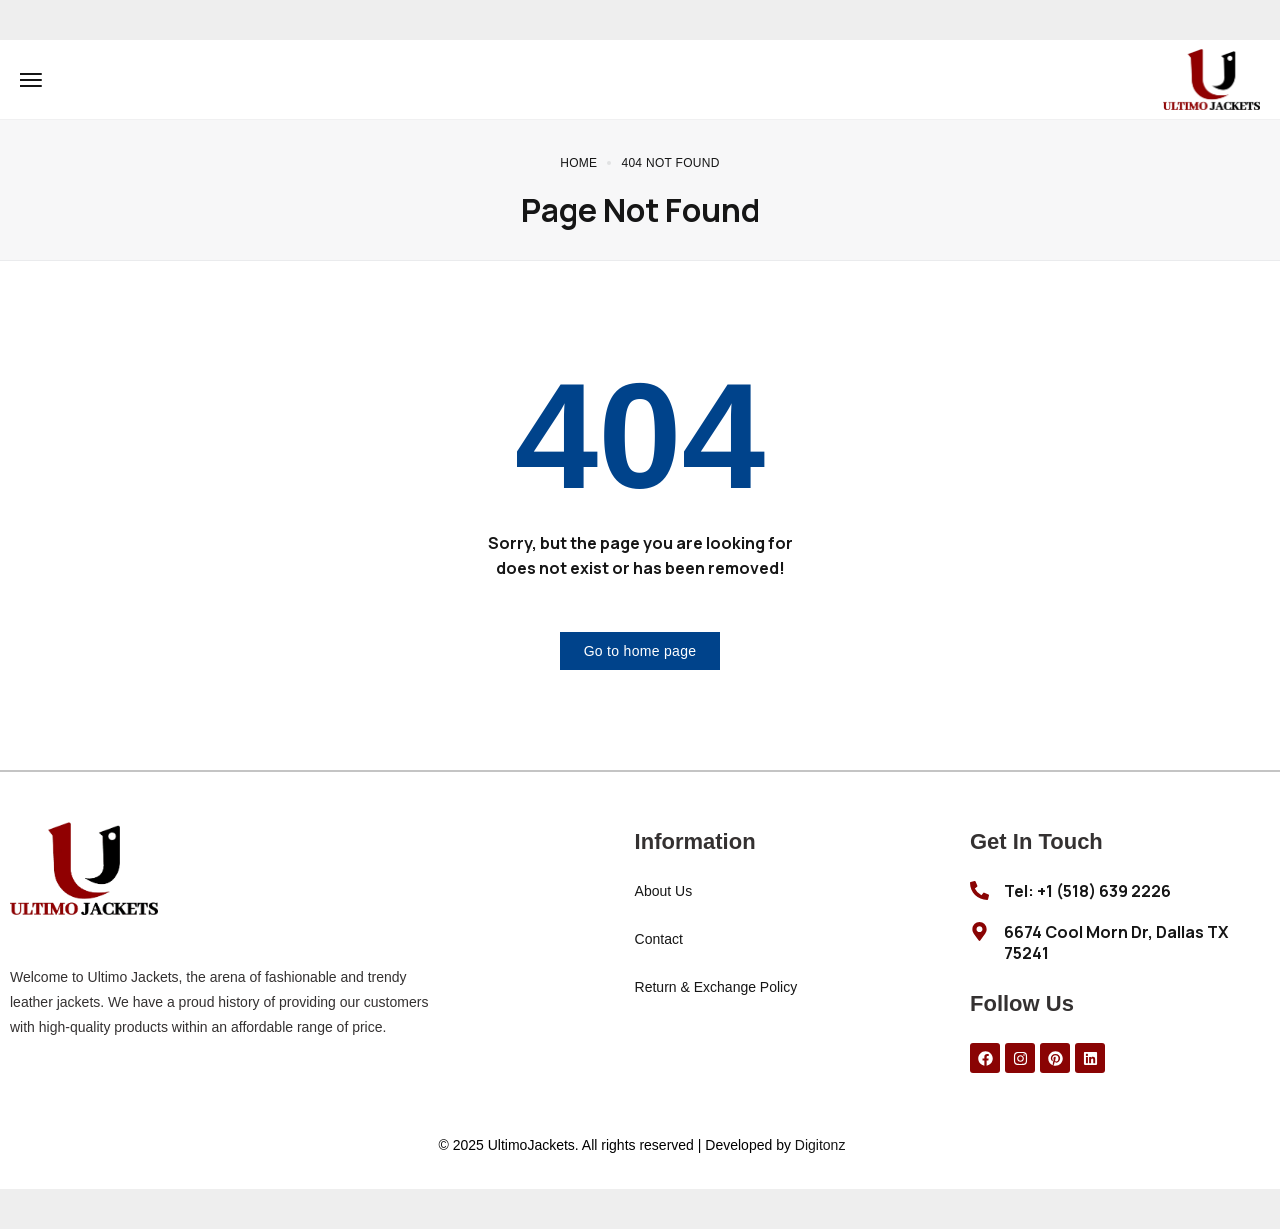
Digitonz (820, 1145)
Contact (659, 939)
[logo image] (1211, 78)
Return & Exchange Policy (716, 987)
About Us (664, 891)
